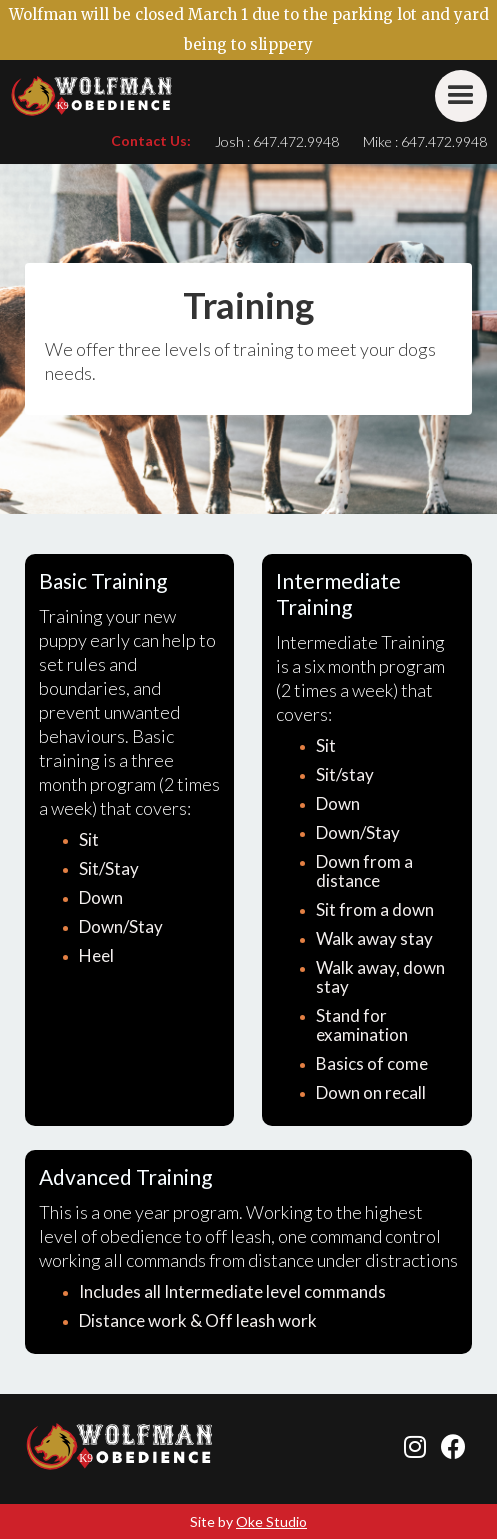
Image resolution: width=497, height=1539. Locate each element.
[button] (461, 96)
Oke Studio (271, 1521)
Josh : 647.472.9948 (277, 141)
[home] (92, 96)
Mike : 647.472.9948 (425, 141)
